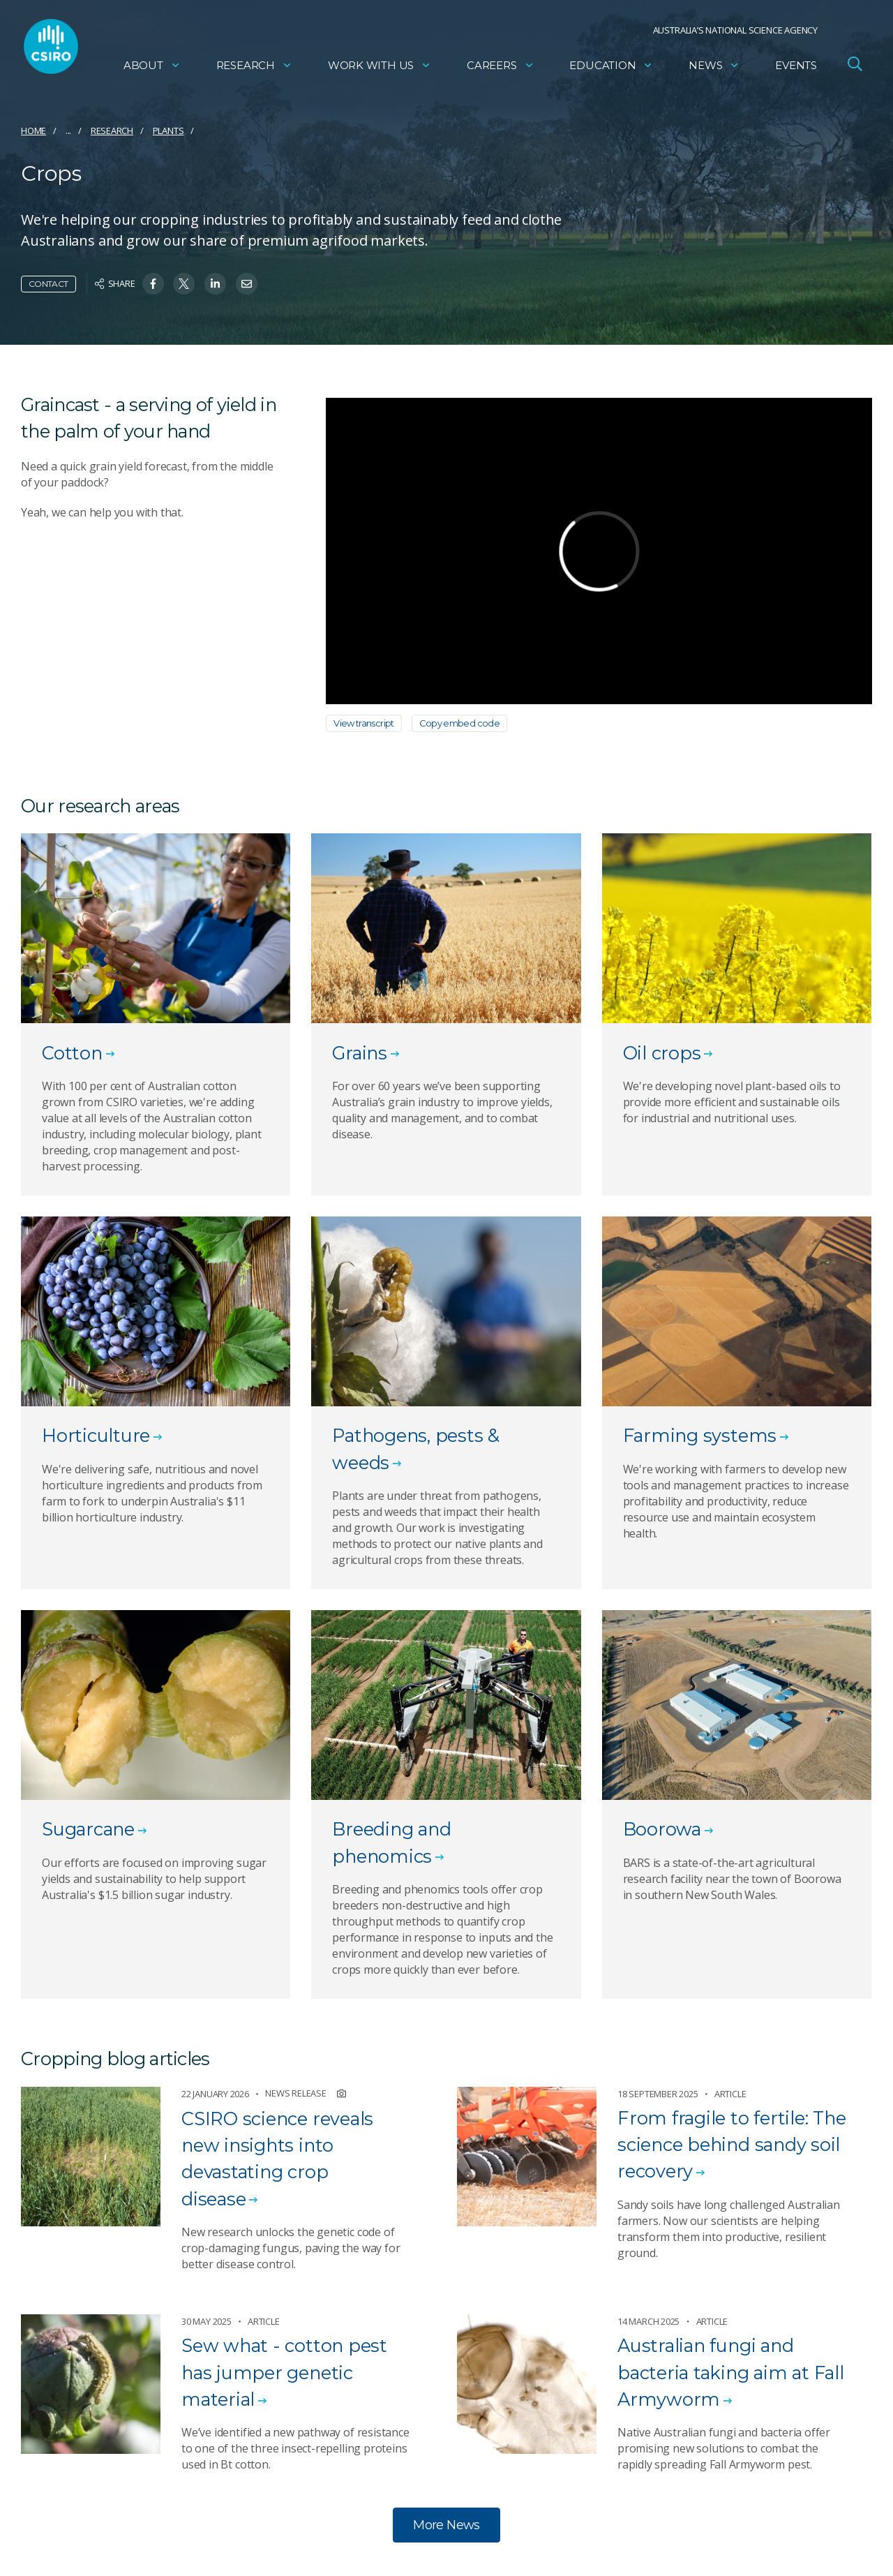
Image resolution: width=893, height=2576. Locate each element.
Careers (500, 66)
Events (796, 66)
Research (254, 66)
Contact (48, 283)
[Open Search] (854, 65)
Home (33, 130)
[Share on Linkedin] (215, 284)
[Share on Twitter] (184, 284)
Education (611, 66)
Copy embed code (459, 723)
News (714, 66)
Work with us (379, 66)
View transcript (363, 723)
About (152, 66)
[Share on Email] (246, 284)
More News (446, 2525)
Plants (168, 130)
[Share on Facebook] (153, 284)
